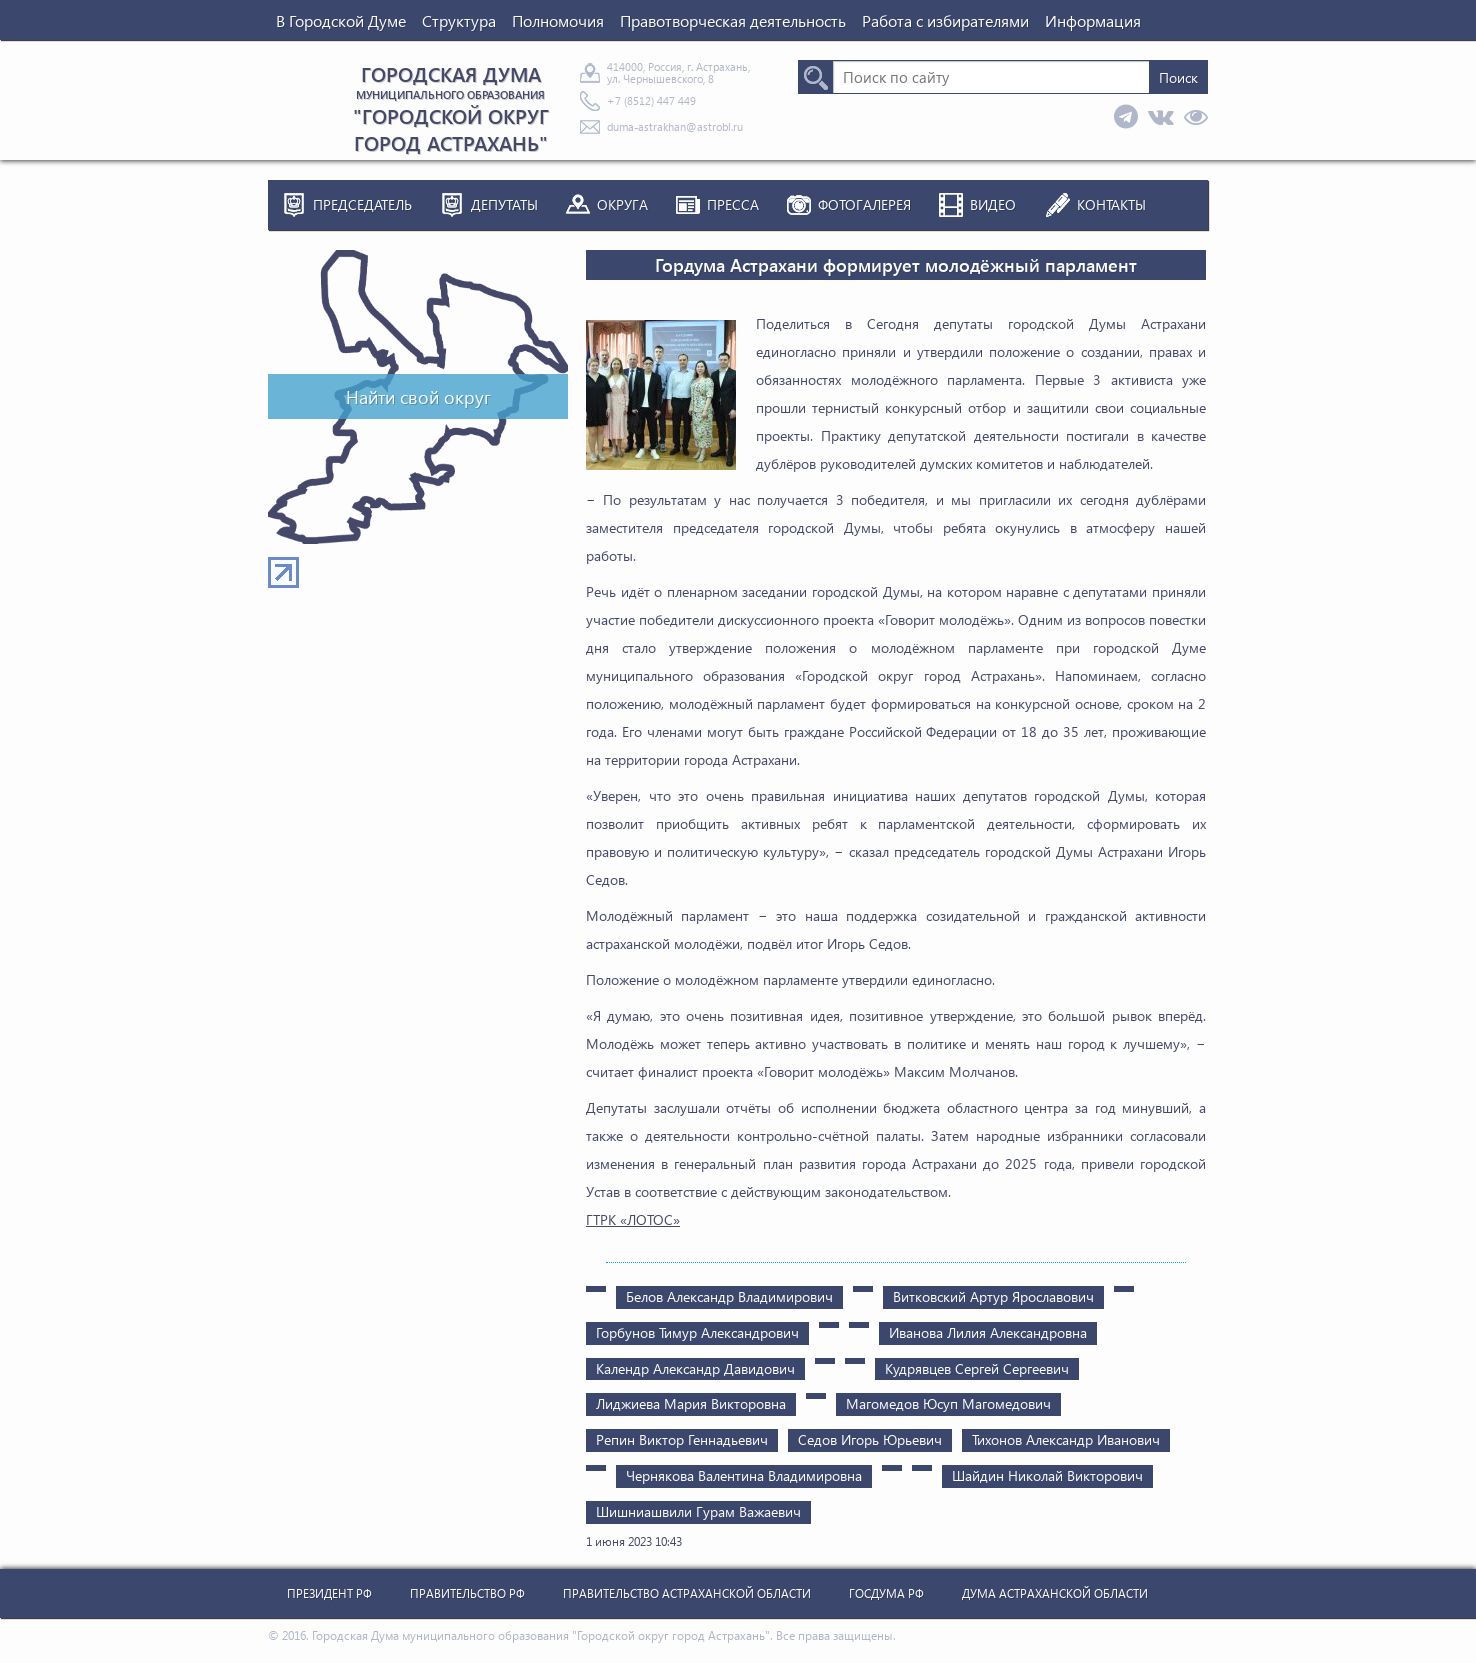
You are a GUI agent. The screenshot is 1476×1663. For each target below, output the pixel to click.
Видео (993, 204)
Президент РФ (329, 1593)
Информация (1093, 20)
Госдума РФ (886, 1593)
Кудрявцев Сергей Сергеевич (977, 1368)
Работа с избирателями (945, 20)
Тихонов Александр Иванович (1066, 1439)
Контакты (1111, 204)
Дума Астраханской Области (1055, 1593)
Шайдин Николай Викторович (1047, 1475)
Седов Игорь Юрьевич (870, 1439)
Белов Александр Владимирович (729, 1296)
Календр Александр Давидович (695, 1368)
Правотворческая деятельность (733, 20)
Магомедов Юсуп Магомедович (948, 1403)
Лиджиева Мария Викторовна (691, 1403)
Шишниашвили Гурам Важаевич (698, 1511)
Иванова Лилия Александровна (988, 1332)
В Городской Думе (341, 20)
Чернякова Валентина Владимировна (744, 1475)
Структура (459, 20)
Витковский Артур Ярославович (993, 1296)
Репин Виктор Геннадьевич (682, 1439)
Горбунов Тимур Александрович (697, 1332)
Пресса (733, 204)
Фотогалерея (864, 204)
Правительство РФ (467, 1593)
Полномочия (558, 20)
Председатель (362, 204)
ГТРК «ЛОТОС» (633, 1219)
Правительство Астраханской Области (687, 1593)
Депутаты (504, 204)
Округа (622, 204)
